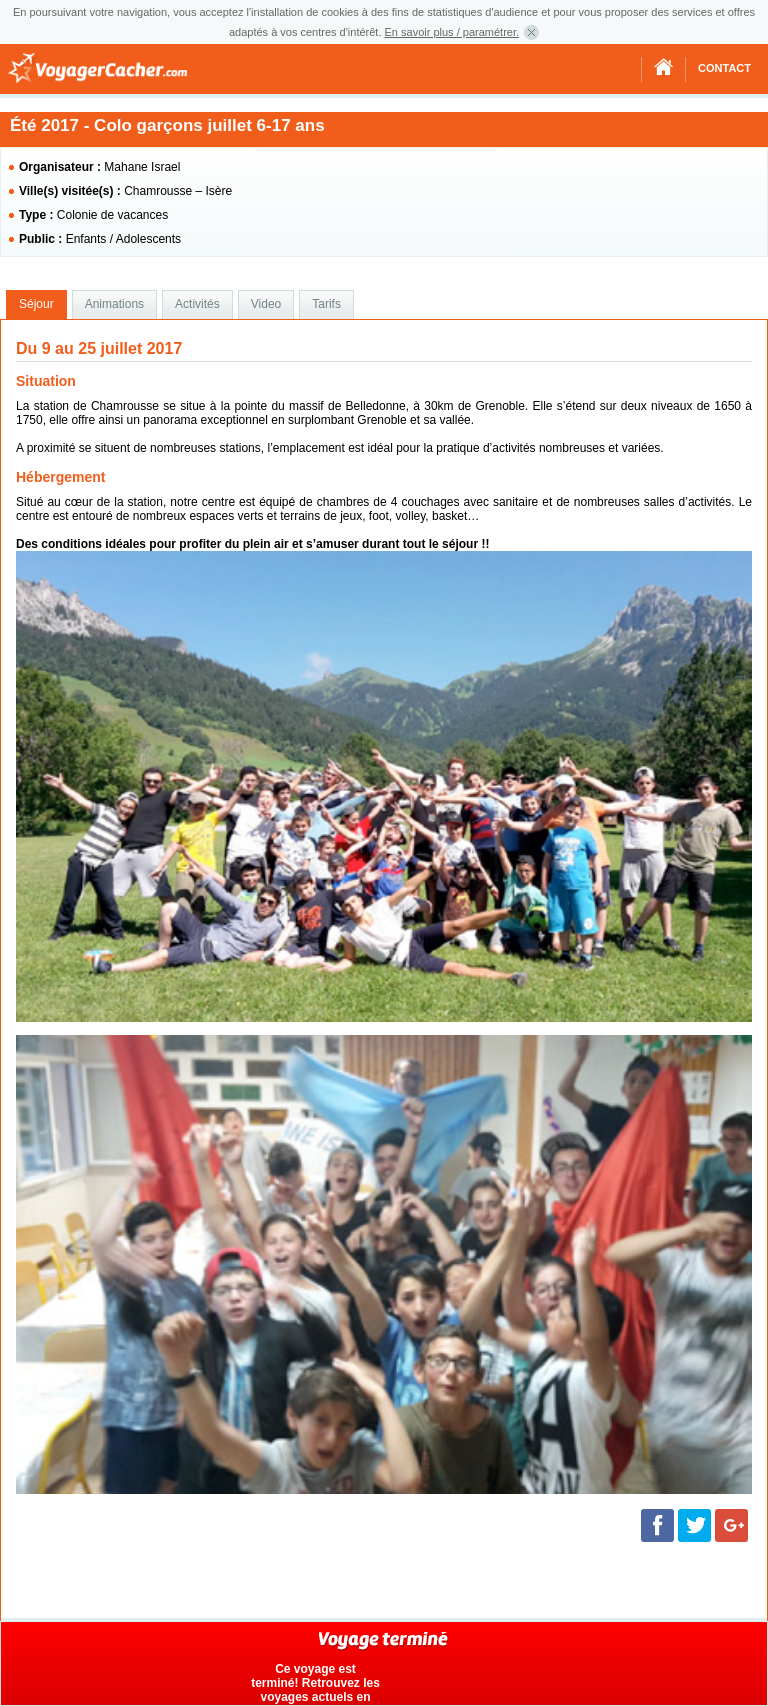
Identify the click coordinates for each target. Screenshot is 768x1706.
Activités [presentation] (197, 304)
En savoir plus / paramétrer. (452, 32)
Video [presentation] (266, 304)
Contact (724, 68)
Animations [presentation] (114, 304)
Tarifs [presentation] (326, 304)
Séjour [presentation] (36, 304)
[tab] (36, 305)
